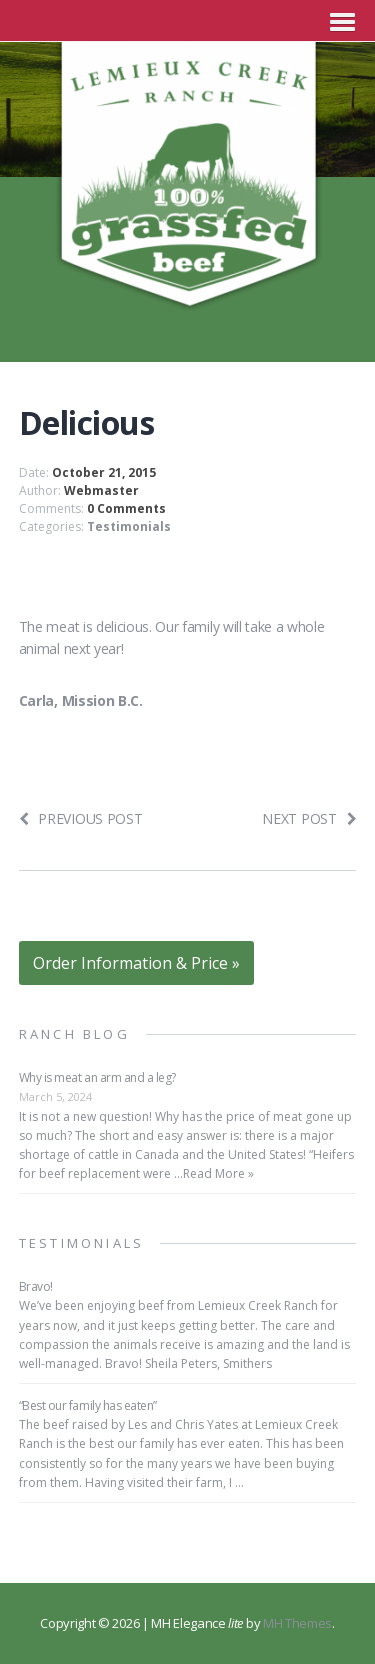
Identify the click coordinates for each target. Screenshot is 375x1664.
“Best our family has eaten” (88, 1405)
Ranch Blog (74, 1034)
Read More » (218, 1173)
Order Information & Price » (136, 963)
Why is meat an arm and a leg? (97, 1077)
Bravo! (36, 1286)
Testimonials (129, 526)
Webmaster (101, 490)
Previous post (81, 818)
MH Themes (297, 1623)
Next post (309, 818)
